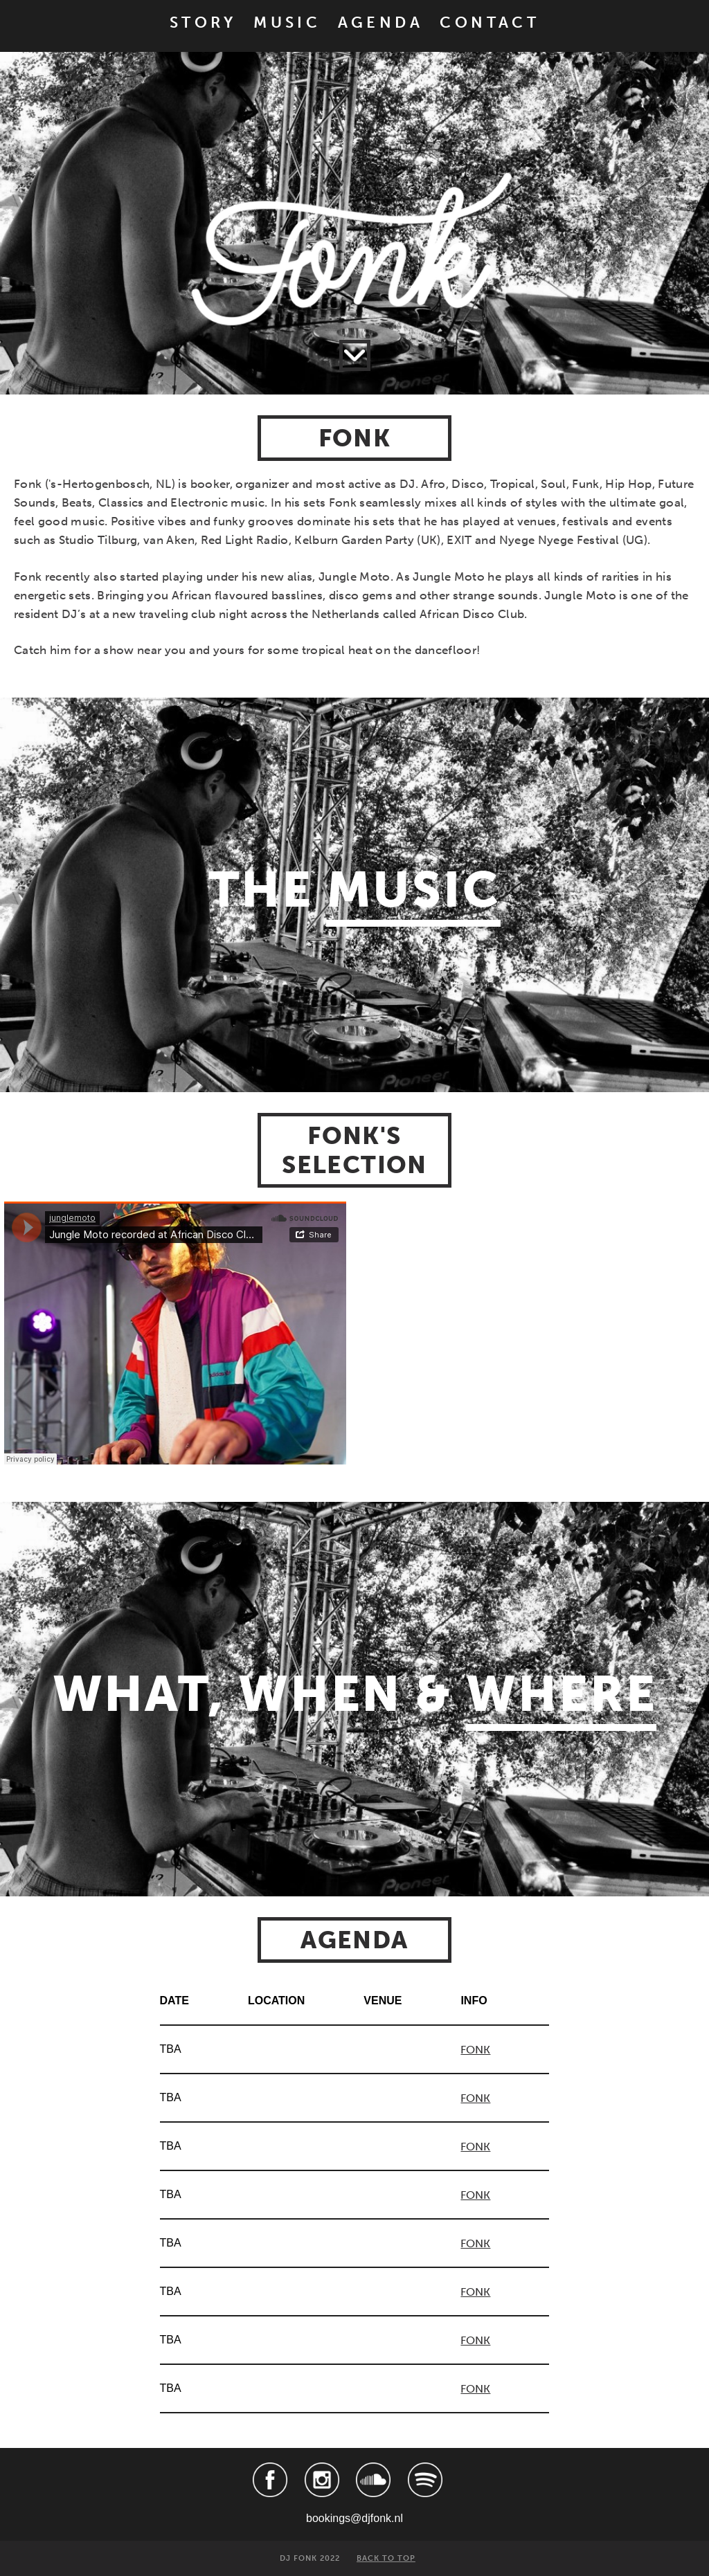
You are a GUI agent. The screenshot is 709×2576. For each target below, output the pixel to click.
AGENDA (380, 23)
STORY (203, 23)
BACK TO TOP (386, 2558)
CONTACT (489, 23)
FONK (475, 2049)
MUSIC (287, 23)
